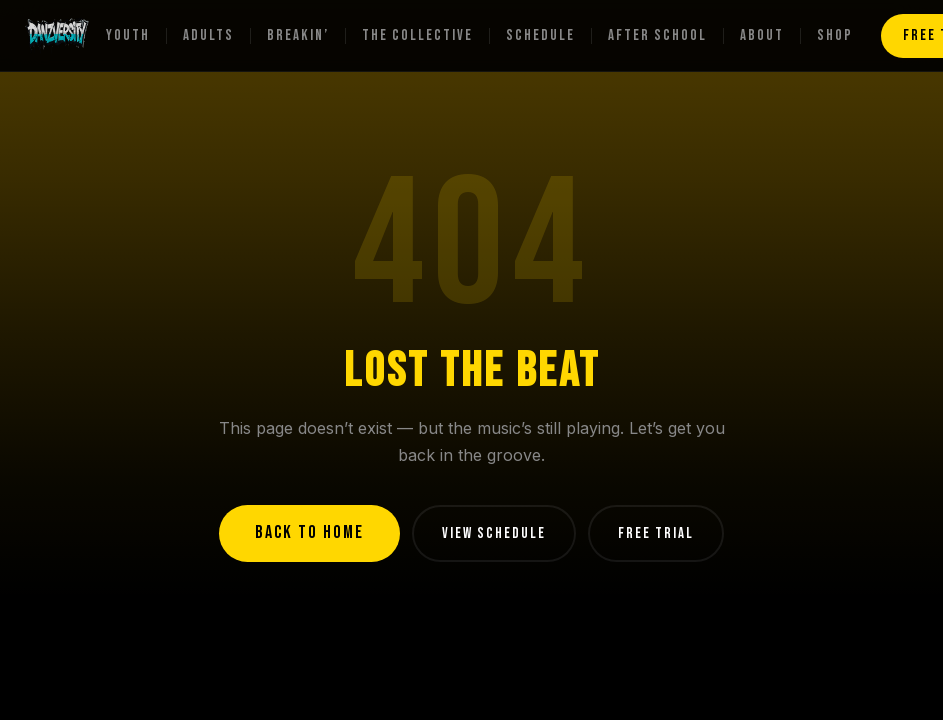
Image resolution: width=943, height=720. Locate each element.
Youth (128, 35)
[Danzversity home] (57, 36)
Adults (208, 35)
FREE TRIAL (656, 533)
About (762, 35)
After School (657, 35)
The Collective (417, 35)
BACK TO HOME (309, 532)
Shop (835, 35)
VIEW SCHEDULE (494, 533)
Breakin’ (298, 35)
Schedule (540, 35)
